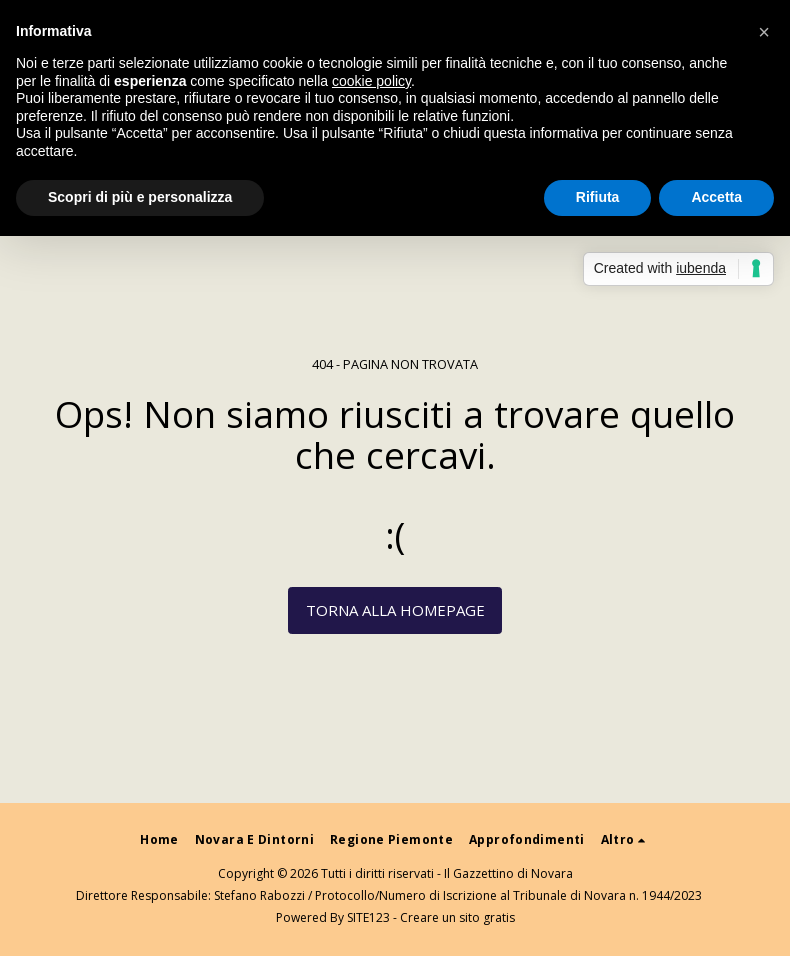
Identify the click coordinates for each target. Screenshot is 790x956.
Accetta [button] (716, 197)
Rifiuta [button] (598, 197)
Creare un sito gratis (457, 917)
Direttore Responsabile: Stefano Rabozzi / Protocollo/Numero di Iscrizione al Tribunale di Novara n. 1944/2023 (389, 895)
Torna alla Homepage (395, 610)
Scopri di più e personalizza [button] (140, 197)
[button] (764, 32)
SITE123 (368, 917)
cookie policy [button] (371, 81)
